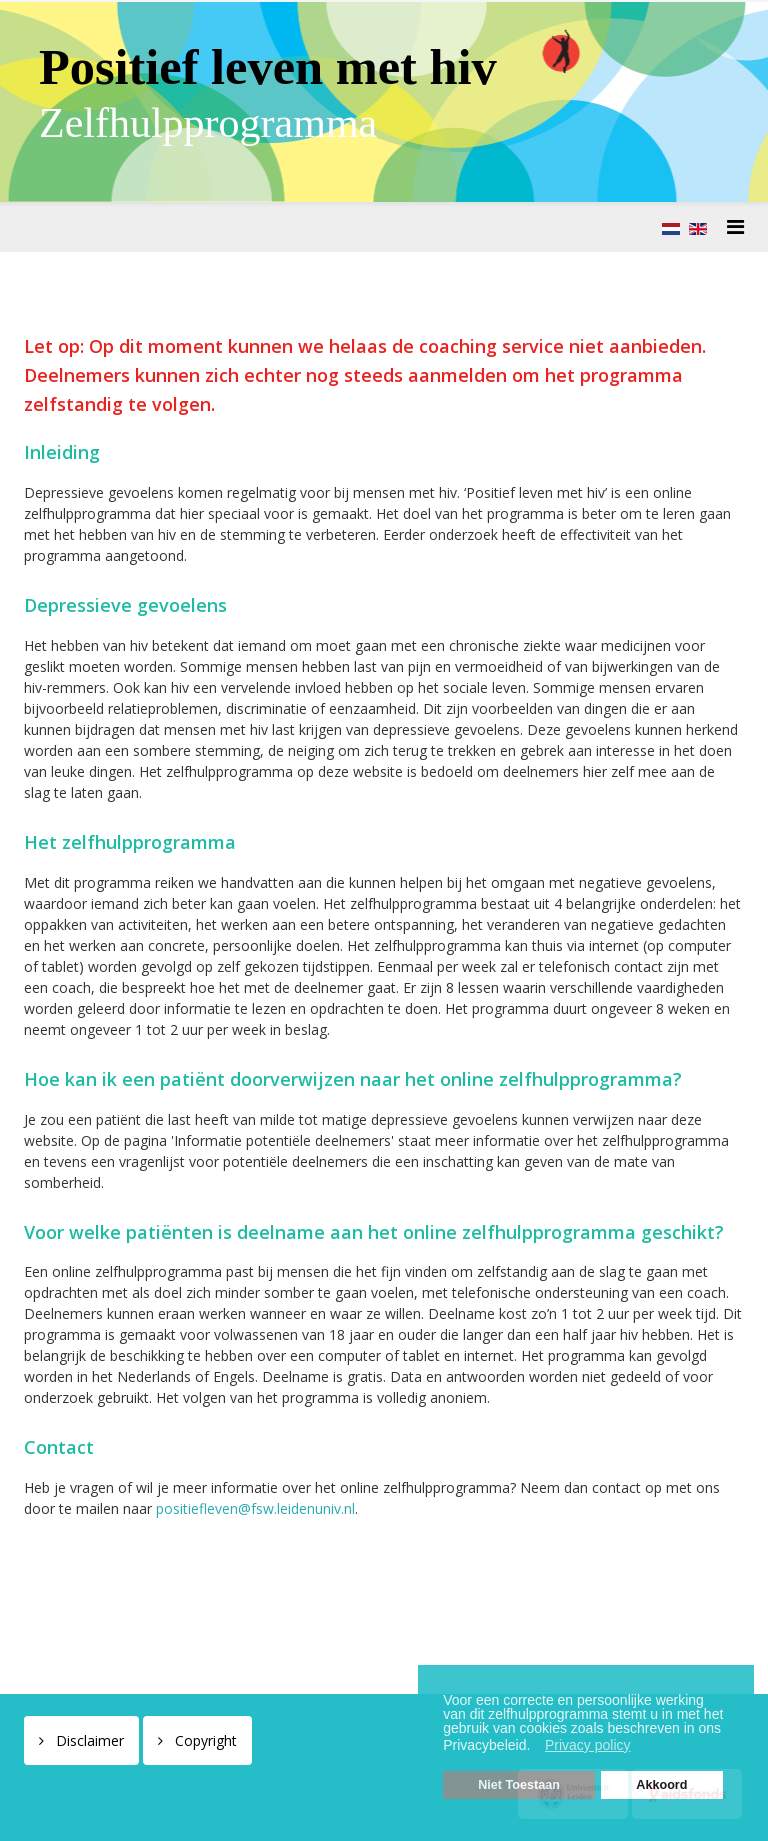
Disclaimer (88, 1740)
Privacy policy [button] (588, 1745)
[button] (535, 1747)
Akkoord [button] (661, 1785)
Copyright (204, 1740)
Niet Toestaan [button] (519, 1785)
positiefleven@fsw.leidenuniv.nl (255, 1508)
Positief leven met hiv (268, 67)
